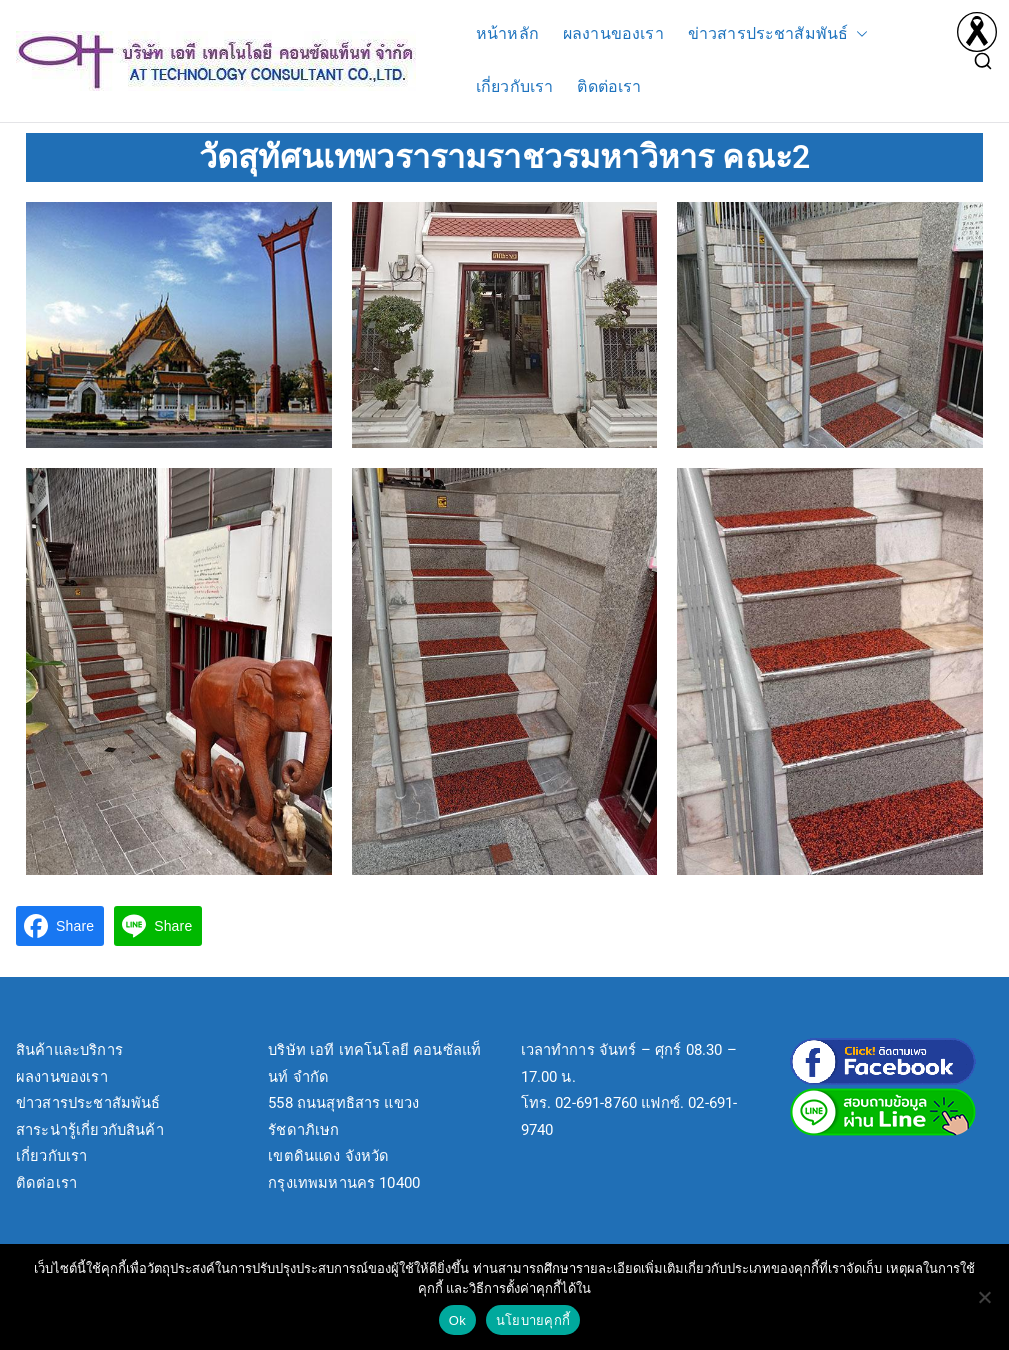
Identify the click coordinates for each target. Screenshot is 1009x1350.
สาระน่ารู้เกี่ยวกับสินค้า (90, 1130)
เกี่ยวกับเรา (514, 86)
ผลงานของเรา (613, 33)
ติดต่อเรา (609, 86)
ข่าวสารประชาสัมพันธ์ (778, 34)
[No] (984, 1297)
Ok (457, 1320)
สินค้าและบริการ (69, 1050)
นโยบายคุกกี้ (533, 1320)
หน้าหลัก (507, 33)
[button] (858, 34)
